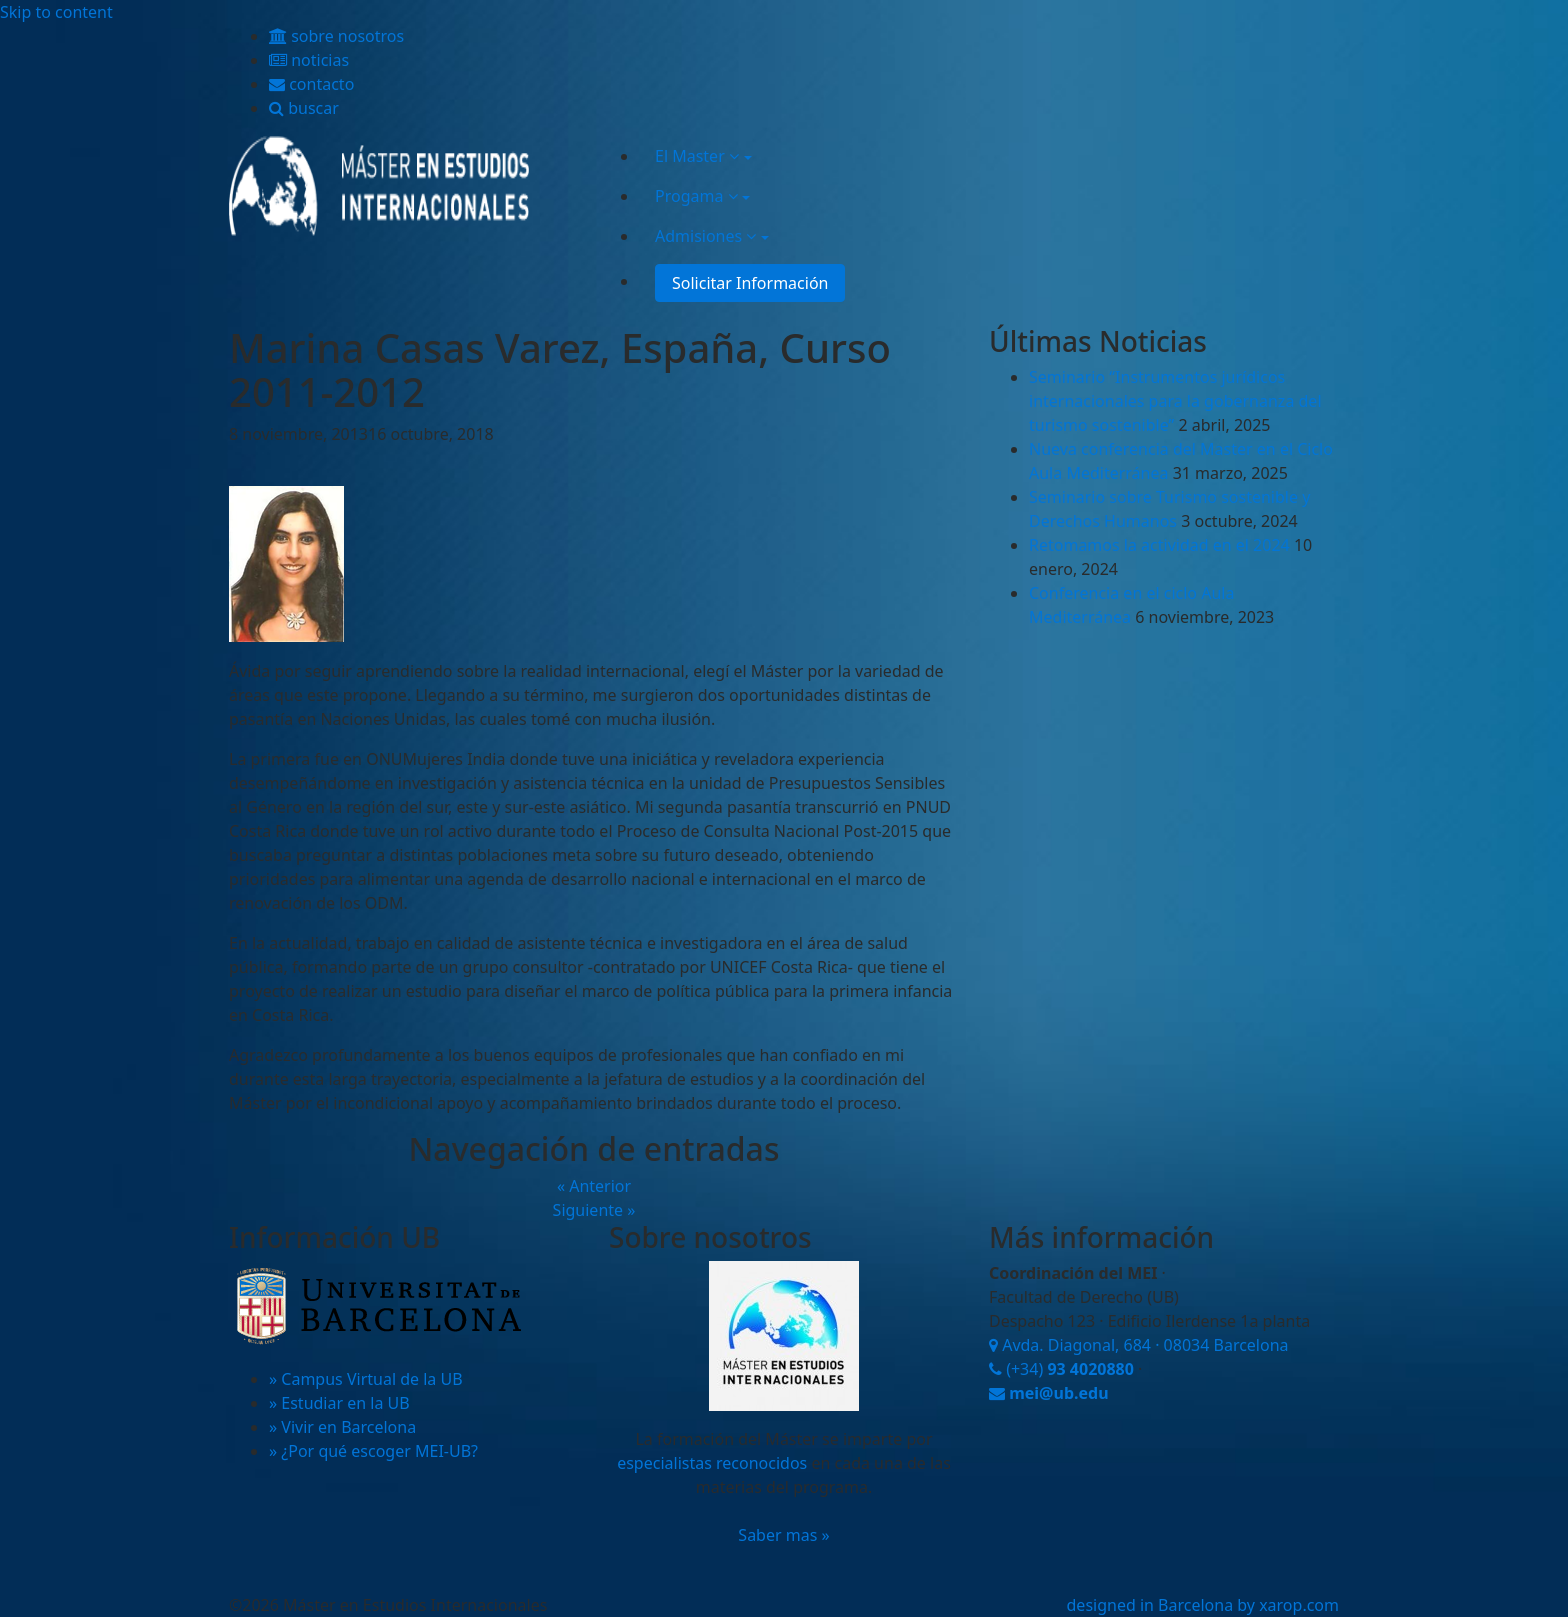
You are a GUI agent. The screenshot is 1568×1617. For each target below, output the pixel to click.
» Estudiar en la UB (339, 1403)
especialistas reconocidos (712, 1463)
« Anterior (594, 1186)
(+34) (1061, 1369)
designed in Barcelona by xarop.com (1203, 1605)
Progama (696, 196)
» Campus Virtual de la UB (366, 1379)
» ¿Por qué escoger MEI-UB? (373, 1451)
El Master (697, 156)
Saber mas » (783, 1535)
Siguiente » (594, 1210)
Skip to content (56, 12)
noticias (309, 60)
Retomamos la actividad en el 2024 (1159, 545)
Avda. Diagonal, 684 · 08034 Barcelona (1139, 1345)
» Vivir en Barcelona (342, 1427)
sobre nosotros (336, 36)
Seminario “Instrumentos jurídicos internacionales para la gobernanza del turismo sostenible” (1175, 401)
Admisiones (705, 236)
